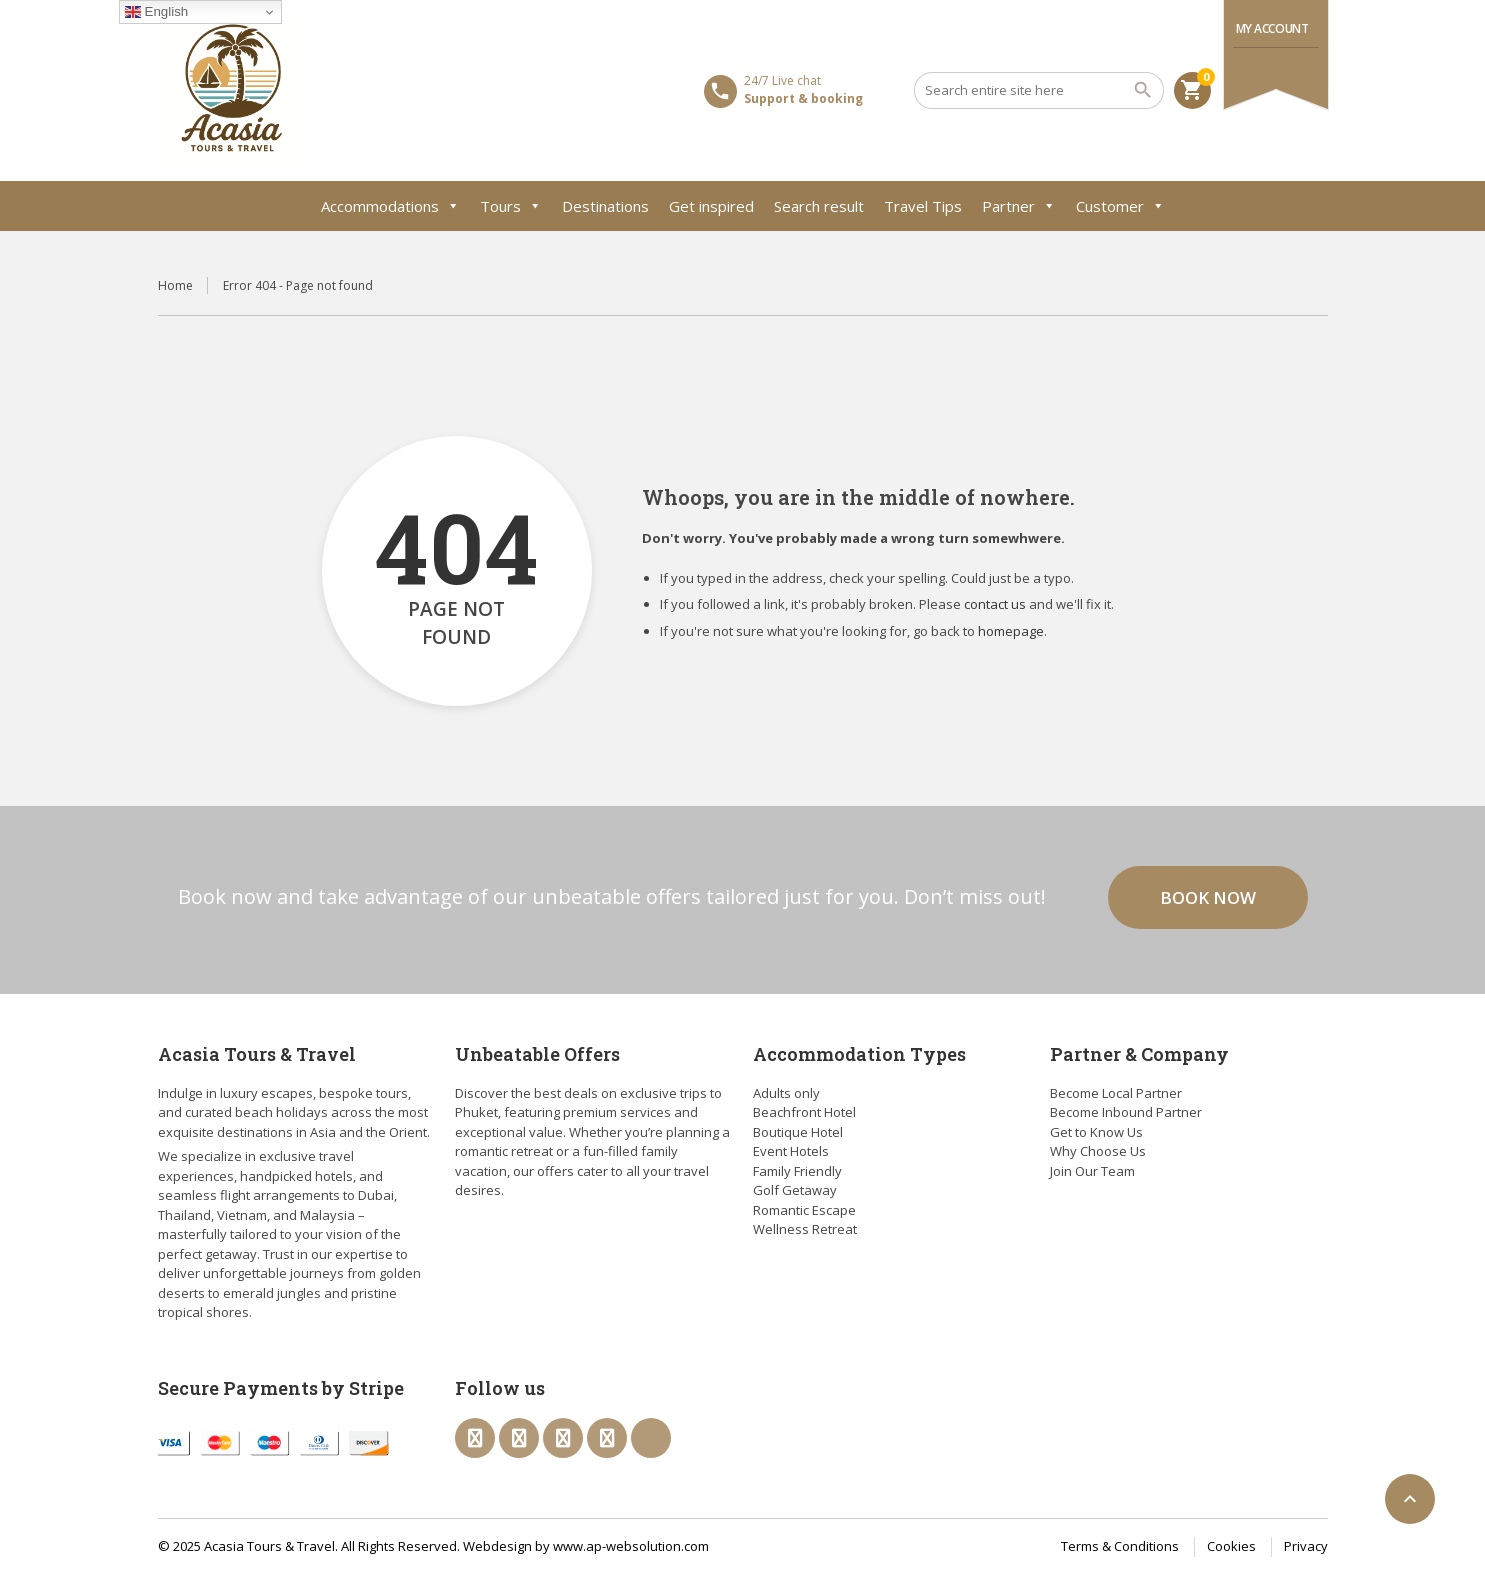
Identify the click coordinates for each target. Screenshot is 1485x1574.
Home (175, 285)
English (156, 12)
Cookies (1231, 1546)
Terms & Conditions (1120, 1546)
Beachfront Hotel (804, 1112)
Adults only (786, 1093)
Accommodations (390, 206)
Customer (1120, 206)
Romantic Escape (804, 1210)
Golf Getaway (795, 1190)
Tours (511, 206)
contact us (995, 604)
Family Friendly (797, 1171)
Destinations (605, 206)
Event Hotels (791, 1151)
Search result (819, 206)
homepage (1011, 631)
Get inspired (711, 206)
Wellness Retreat (805, 1229)
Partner (1019, 206)
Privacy (1306, 1546)
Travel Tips (923, 206)
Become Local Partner (1116, 1093)
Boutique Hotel (798, 1132)
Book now (1208, 897)
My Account (1272, 28)
